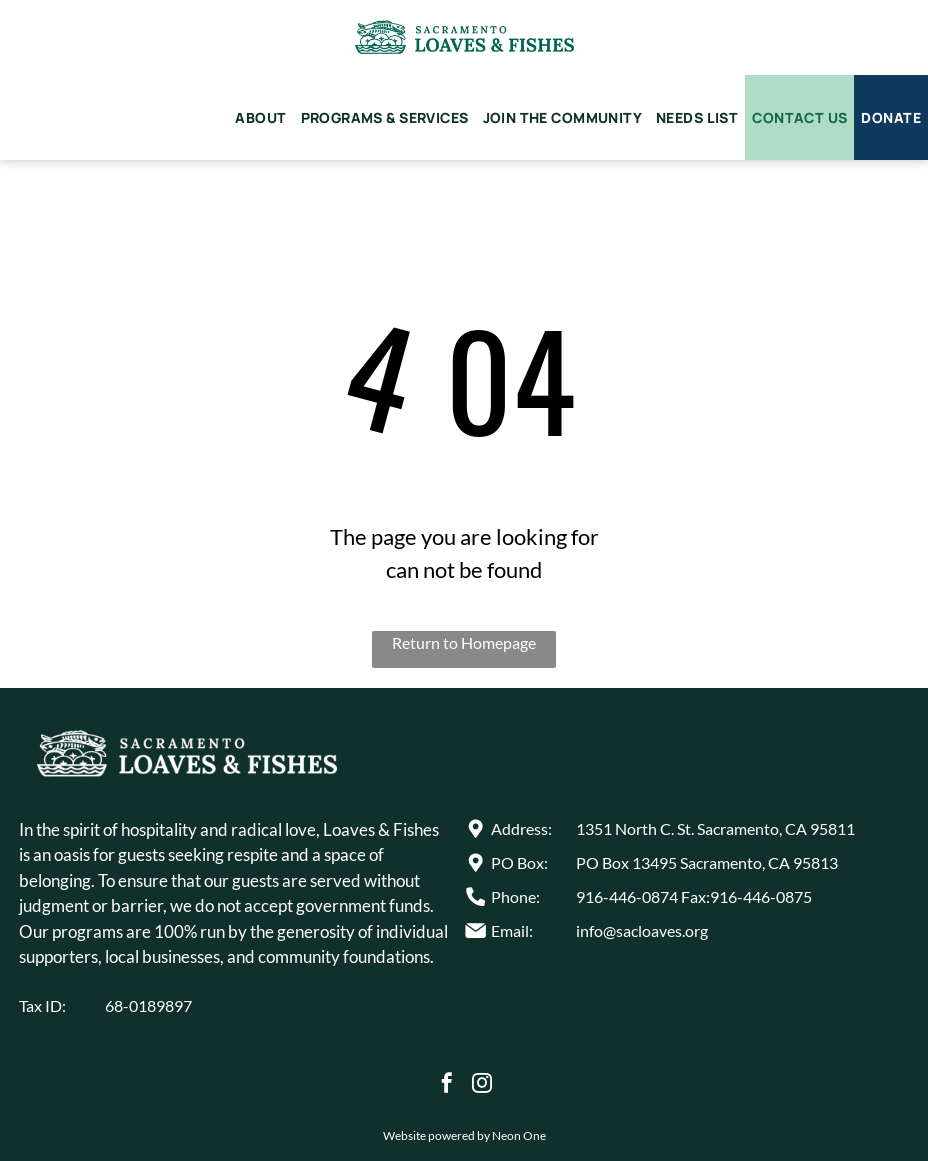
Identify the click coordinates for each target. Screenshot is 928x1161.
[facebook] (447, 1085)
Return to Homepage (464, 642)
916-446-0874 (627, 896)
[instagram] (482, 1085)
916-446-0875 (761, 896)
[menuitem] (260, 117)
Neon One (519, 1135)
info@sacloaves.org (642, 930)
